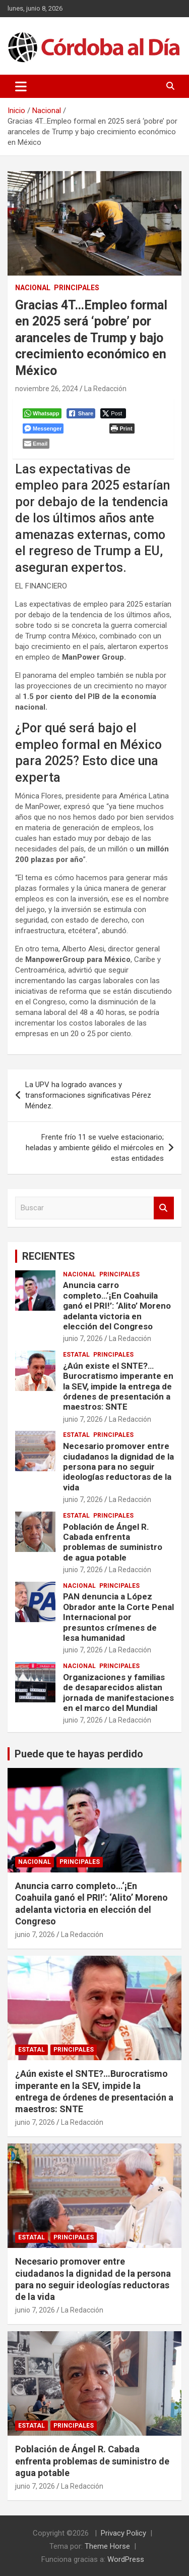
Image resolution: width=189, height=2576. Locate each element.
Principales (76, 288)
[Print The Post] (121, 428)
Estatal (76, 1354)
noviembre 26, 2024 (46, 389)
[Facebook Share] (81, 413)
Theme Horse (107, 2546)
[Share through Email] (36, 444)
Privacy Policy (123, 2533)
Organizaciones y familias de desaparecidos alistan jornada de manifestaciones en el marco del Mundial (118, 1692)
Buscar (164, 1208)
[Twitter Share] (113, 413)
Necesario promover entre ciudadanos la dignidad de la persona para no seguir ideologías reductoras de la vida (118, 1466)
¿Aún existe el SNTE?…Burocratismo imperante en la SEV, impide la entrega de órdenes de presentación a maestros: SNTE (118, 1386)
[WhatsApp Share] (42, 413)
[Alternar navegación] (21, 86)
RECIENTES (48, 1256)
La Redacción (105, 389)
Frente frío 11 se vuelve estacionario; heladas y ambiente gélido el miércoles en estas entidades (95, 1148)
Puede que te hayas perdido (79, 1754)
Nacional (32, 288)
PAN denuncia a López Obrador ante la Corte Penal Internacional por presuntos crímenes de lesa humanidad (118, 1617)
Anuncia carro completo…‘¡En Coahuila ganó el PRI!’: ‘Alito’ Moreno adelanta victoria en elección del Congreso (117, 1305)
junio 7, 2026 (83, 1338)
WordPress (125, 2559)
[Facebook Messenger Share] (43, 428)
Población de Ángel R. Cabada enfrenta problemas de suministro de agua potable (112, 1542)
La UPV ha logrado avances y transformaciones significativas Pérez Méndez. (88, 1095)
